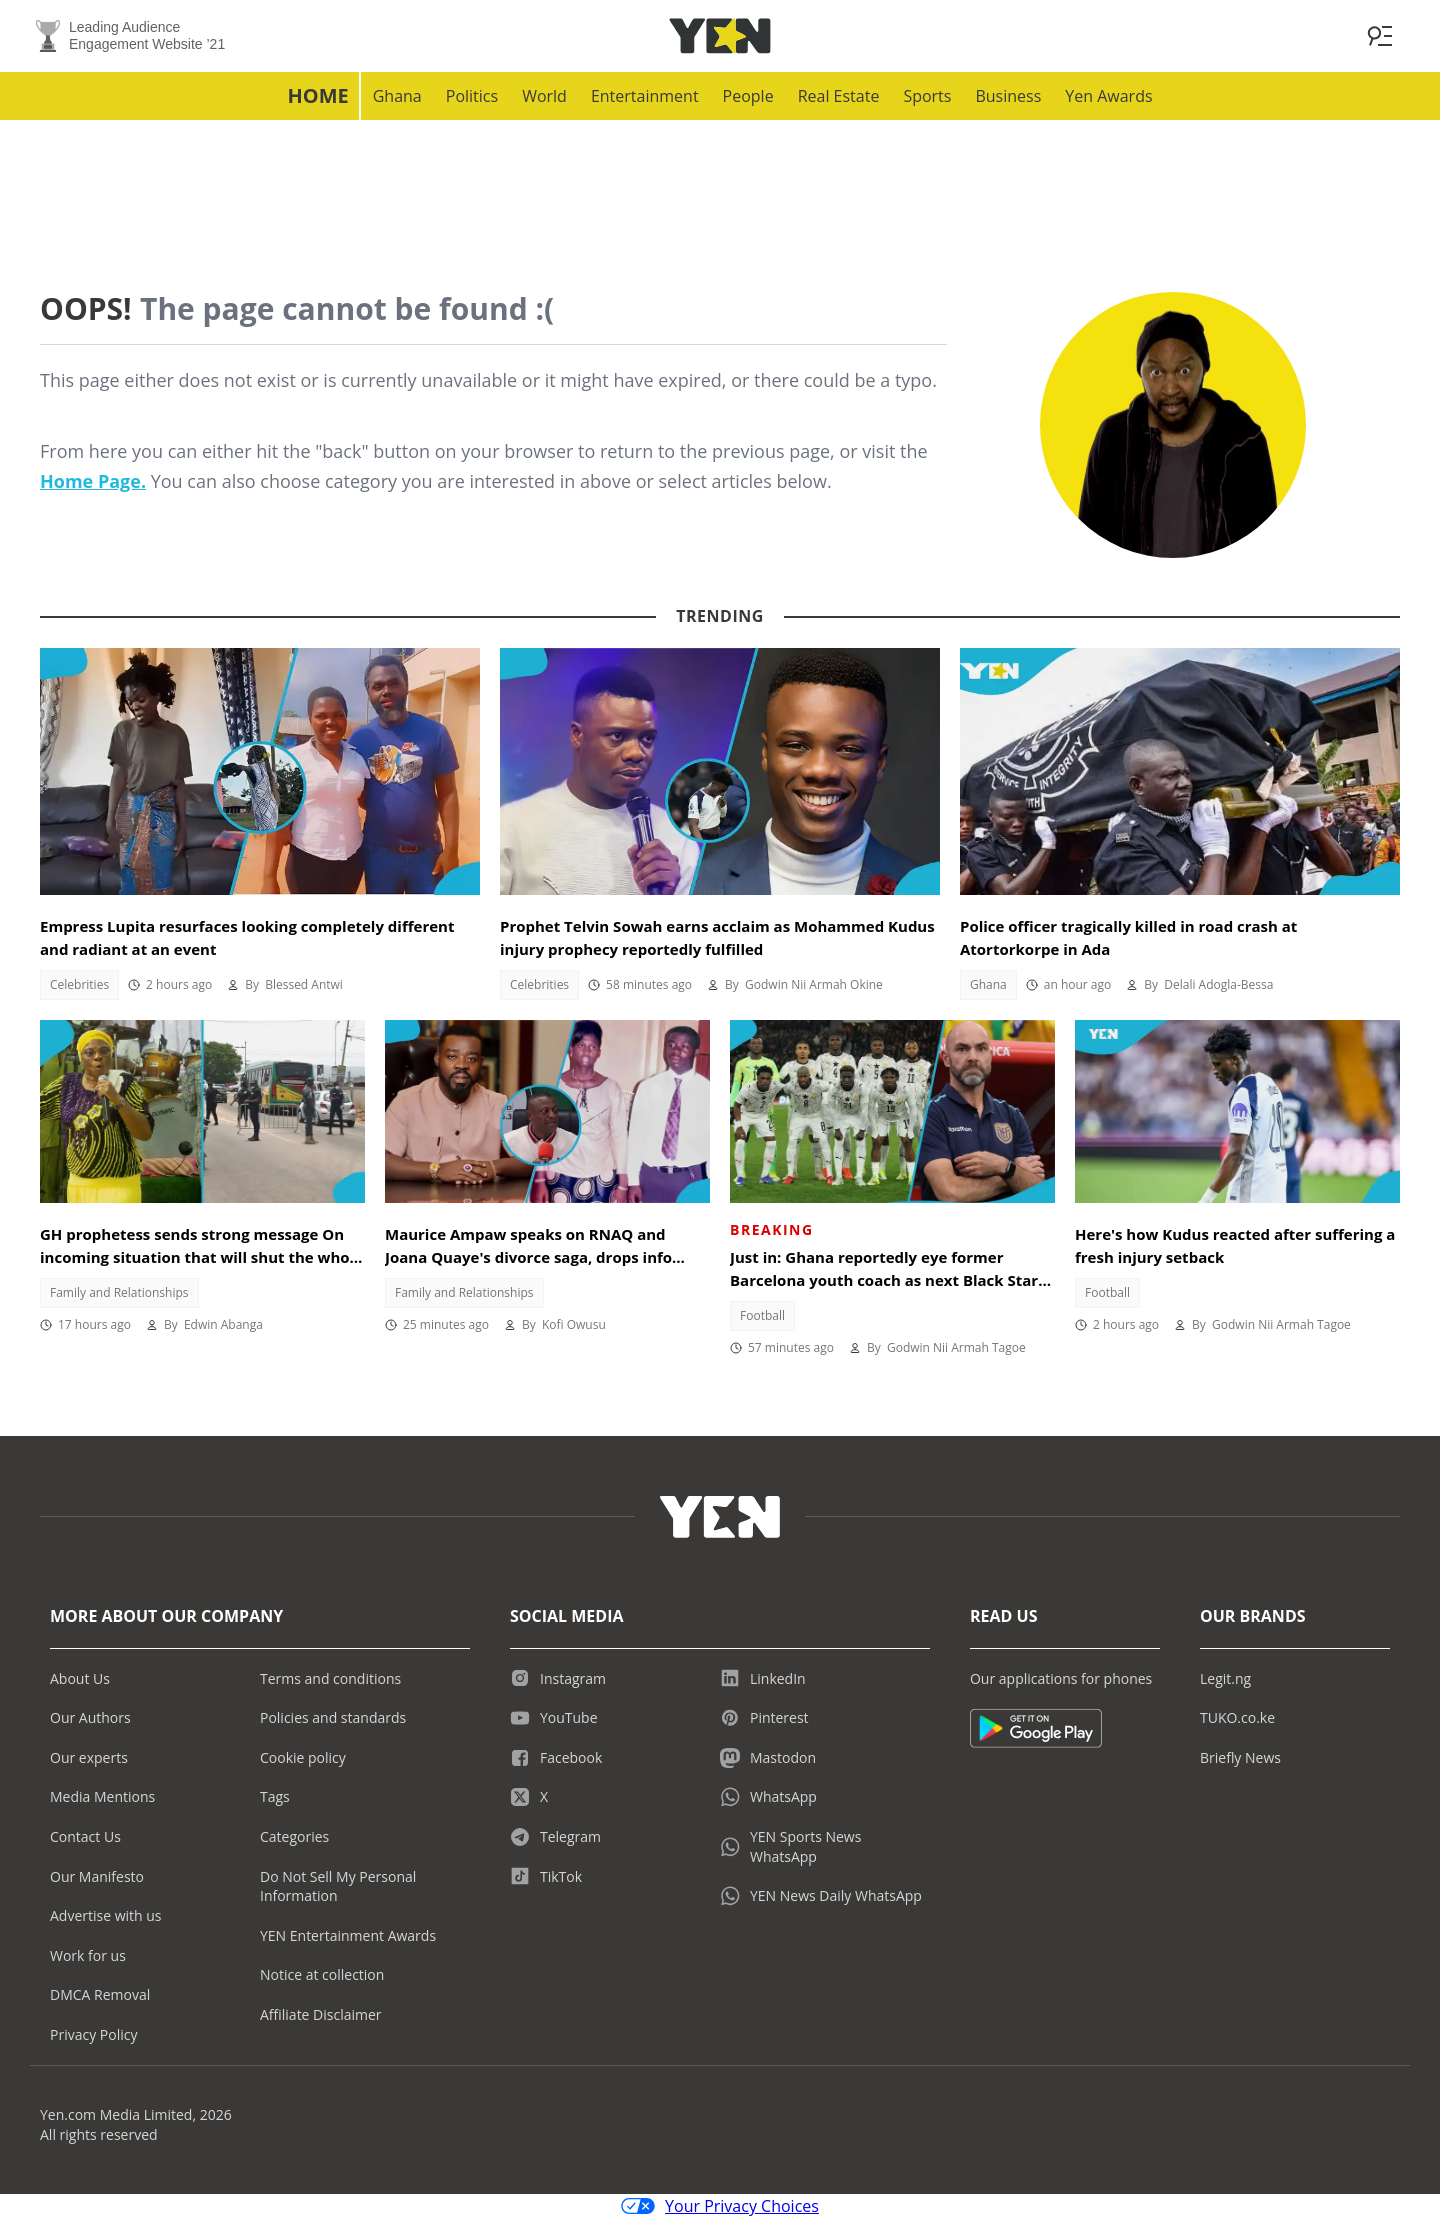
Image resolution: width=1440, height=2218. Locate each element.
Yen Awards (1108, 96)
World (544, 96)
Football (762, 1315)
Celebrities (79, 984)
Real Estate (839, 96)
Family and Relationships (119, 1292)
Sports (927, 96)
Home (317, 95)
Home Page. (93, 481)
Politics (472, 96)
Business (1008, 96)
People (748, 96)
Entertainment (645, 96)
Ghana (397, 96)
